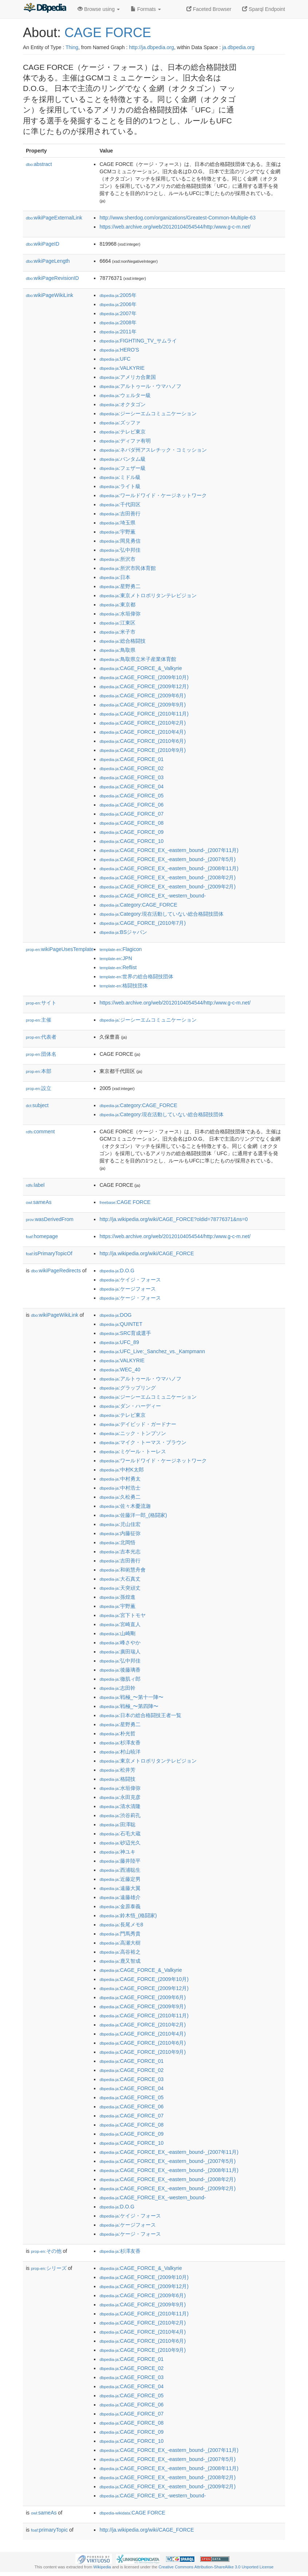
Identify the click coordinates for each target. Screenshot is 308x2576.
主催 (38, 1020)
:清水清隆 (119, 1806)
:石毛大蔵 (119, 1833)
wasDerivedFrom (50, 1219)
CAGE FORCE (107, 32)
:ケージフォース (127, 1289)
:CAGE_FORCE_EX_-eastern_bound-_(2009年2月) (167, 886)
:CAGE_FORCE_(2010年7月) (142, 923)
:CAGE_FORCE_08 (131, 823)
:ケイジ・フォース (130, 1280)
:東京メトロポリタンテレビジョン (147, 595)
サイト (41, 1003)
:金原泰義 (119, 1906)
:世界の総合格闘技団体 (136, 976)
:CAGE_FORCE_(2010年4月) (142, 732)
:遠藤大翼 (119, 1888)
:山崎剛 (117, 1633)
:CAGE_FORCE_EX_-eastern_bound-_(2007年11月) (168, 850)
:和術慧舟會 (122, 1570)
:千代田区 (119, 504)
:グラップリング (127, 1388)
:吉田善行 (119, 513)
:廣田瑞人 (119, 1651)
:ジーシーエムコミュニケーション (147, 413)
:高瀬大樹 (119, 1943)
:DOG (115, 1315)
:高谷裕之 (119, 1952)
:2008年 (117, 322)
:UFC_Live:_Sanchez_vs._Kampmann (152, 1351)
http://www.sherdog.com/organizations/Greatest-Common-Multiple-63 (177, 218)
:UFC (114, 359)
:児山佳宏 (119, 1524)
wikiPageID (42, 244)
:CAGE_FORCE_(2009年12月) (143, 686)
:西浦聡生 (119, 1870)
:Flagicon (120, 949)
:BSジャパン (123, 932)
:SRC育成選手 (125, 1333)
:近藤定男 (119, 1879)
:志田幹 (117, 1688)
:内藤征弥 (119, 1533)
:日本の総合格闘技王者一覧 (140, 1715)
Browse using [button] (99, 9)
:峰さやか (119, 1642)
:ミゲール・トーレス (132, 1451)
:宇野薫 (117, 532)
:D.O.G (116, 1270)
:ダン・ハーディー (130, 1406)
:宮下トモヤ (122, 1615)
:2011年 (117, 331)
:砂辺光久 (119, 1843)
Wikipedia (102, 2567)
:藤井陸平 (119, 1861)
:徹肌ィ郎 (119, 1679)
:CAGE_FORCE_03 (131, 777)
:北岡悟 (117, 1542)
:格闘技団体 (123, 985)
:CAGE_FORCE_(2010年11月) (143, 714)
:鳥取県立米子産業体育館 (137, 659)
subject (37, 1105)
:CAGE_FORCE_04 (131, 786)
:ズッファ (119, 422)
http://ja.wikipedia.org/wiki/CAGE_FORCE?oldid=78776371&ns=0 (173, 1219)
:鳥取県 (117, 650)
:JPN (115, 958)
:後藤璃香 (119, 1670)
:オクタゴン (122, 404)
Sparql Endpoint (263, 9)
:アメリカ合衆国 (127, 377)
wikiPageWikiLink (49, 295)
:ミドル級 (119, 477)
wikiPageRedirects (56, 1270)
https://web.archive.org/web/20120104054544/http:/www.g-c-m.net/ (174, 227)
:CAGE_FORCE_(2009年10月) (143, 677)
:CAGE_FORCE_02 (131, 768)
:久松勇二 (119, 1497)
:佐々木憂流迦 (124, 1506)
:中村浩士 (119, 1488)
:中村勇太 (119, 1479)
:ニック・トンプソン (132, 1433)
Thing (72, 47)
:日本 (114, 577)
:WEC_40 (119, 1369)
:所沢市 (117, 559)
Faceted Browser (209, 9)
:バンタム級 (122, 459)
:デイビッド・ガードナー (137, 1424)
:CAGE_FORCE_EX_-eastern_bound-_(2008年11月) (168, 868)
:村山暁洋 (119, 1752)
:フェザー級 (122, 468)
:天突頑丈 (119, 1588)
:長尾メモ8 (121, 1924)
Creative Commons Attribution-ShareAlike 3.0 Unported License (215, 2567)
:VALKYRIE (122, 368)
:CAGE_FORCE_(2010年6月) (142, 741)
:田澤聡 (117, 1824)
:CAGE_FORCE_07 (131, 814)
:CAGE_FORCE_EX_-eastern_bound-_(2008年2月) (167, 877)
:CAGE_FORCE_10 (131, 841)
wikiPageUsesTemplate (60, 949)
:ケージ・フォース (130, 1298)
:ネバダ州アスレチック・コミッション (152, 450)
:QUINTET (120, 1324)
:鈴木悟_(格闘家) (128, 1915)
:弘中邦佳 (119, 550)
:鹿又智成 (119, 1961)
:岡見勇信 (119, 541)
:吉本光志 (119, 1551)
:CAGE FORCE (124, 1202)
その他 (46, 2251)
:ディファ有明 (124, 441)
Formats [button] (146, 9)
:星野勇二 (119, 586)
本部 (38, 1071)
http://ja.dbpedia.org (151, 47)
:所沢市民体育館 (127, 568)
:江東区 (117, 623)
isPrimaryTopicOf (49, 1253)
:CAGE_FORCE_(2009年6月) (142, 695)
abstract (39, 164)
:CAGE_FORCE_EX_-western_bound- (152, 896)
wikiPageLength (48, 261)
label (35, 1185)
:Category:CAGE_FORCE (138, 905)
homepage (42, 1236)
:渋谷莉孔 (119, 1815)
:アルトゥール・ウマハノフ (140, 386)
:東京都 (117, 604)
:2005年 (117, 295)
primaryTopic (49, 2530)
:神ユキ (117, 1852)
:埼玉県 (117, 523)
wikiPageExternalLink (54, 218)
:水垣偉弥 (119, 614)
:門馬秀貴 (119, 1934)
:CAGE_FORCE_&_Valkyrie (140, 668)
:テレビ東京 (122, 432)
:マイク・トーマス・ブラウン (142, 1442)
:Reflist (118, 967)
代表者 (41, 1037)
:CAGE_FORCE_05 (131, 795)
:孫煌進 (117, 1597)
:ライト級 (119, 486)
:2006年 (117, 304)
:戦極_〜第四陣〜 (128, 1706)
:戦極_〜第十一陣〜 (131, 1697)
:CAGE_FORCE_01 (131, 759)
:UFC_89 (119, 1342)
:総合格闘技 (122, 641)
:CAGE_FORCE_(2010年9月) (142, 750)
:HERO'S (119, 350)
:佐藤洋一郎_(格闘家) (133, 1515)
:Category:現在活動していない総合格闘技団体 (161, 914)
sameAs (38, 1202)
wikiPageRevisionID (52, 278)
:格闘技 (117, 1779)
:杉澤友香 (119, 1742)
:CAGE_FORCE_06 (131, 805)
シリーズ (49, 2268)
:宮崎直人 (119, 1624)
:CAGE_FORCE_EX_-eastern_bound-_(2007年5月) (167, 859)
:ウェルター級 (124, 395)
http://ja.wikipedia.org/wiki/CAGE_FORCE (146, 1253)
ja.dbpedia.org (238, 47)
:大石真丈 (119, 1579)
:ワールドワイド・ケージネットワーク (152, 495)
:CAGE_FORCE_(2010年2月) (142, 723)
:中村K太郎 (121, 1470)
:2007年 (117, 313)
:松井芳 (117, 1770)
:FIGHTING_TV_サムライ (138, 341)
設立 (38, 1088)
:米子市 (117, 632)
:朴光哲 (117, 1733)
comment (40, 1131)
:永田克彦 (119, 1797)
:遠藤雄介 (119, 1897)
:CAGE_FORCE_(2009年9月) (142, 705)
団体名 (41, 1054)
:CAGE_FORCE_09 (131, 832)
